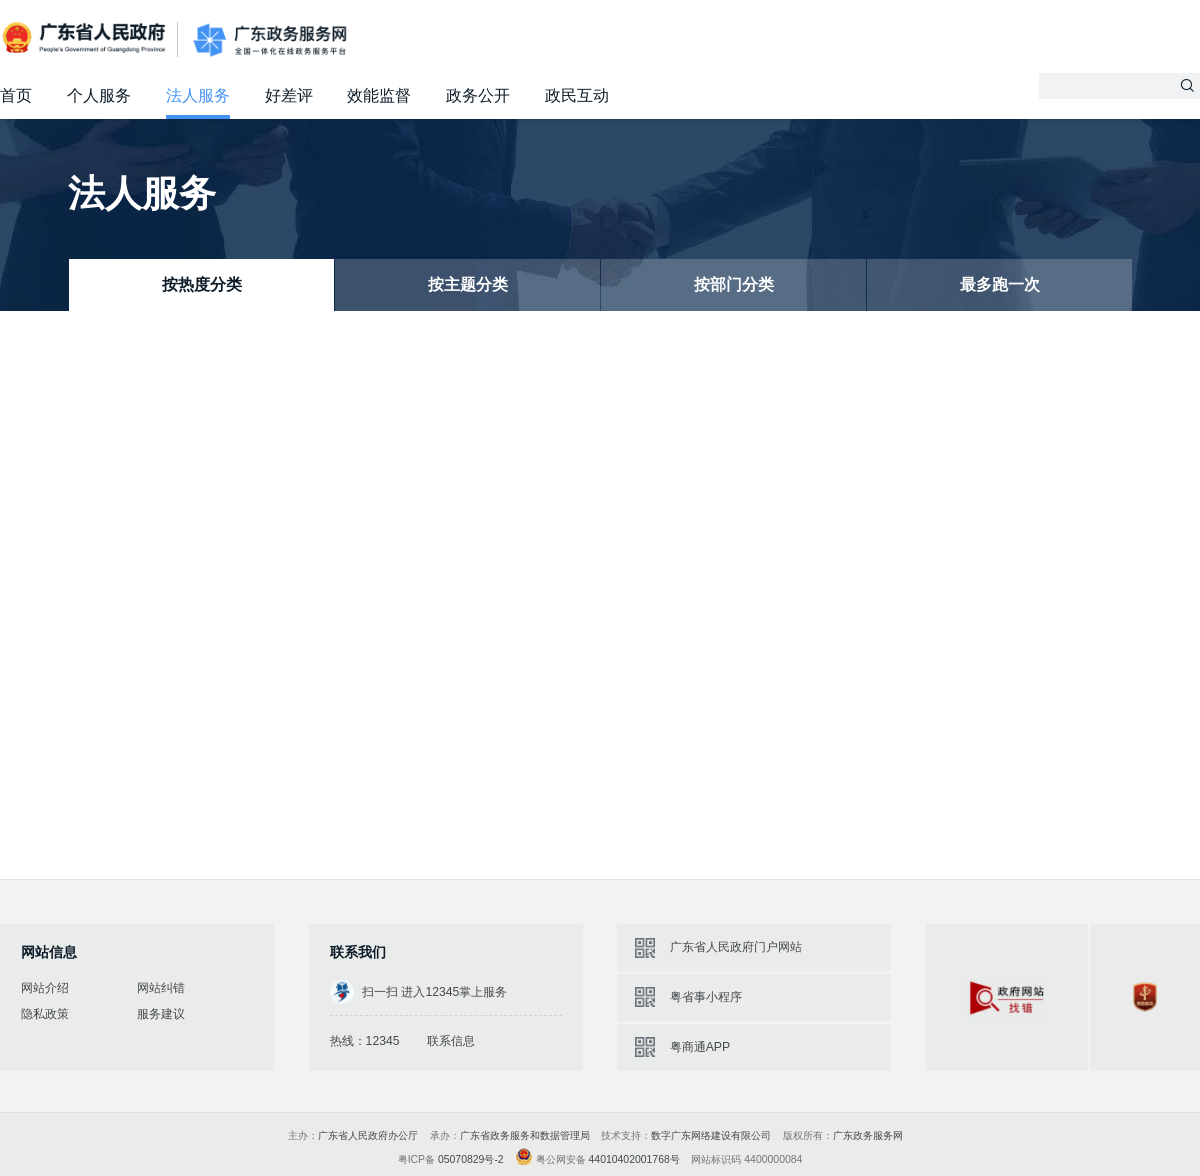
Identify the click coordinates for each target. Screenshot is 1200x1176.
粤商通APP (700, 1047)
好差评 (289, 95)
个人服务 (99, 95)
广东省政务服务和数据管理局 (525, 1135)
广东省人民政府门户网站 (736, 947)
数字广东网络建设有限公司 (711, 1135)
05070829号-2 (471, 1159)
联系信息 (451, 1041)
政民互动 (577, 95)
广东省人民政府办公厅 (368, 1135)
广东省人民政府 (86, 38)
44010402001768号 (634, 1159)
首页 (16, 95)
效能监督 (379, 95)
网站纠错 (161, 988)
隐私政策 (45, 1014)
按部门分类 (734, 284)
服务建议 (161, 1014)
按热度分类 (202, 284)
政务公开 (478, 95)
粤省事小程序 (706, 997)
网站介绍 (45, 988)
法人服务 (198, 95)
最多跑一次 (1000, 284)
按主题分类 (468, 284)
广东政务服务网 (270, 40)
